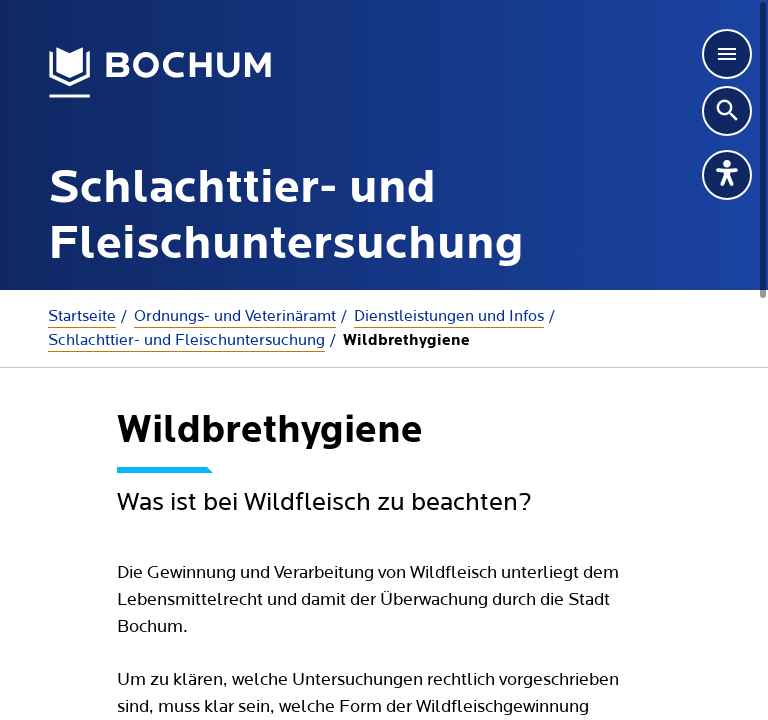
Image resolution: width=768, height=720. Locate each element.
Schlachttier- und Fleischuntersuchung (186, 340)
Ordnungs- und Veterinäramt (235, 316)
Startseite (82, 316)
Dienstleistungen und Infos (449, 316)
